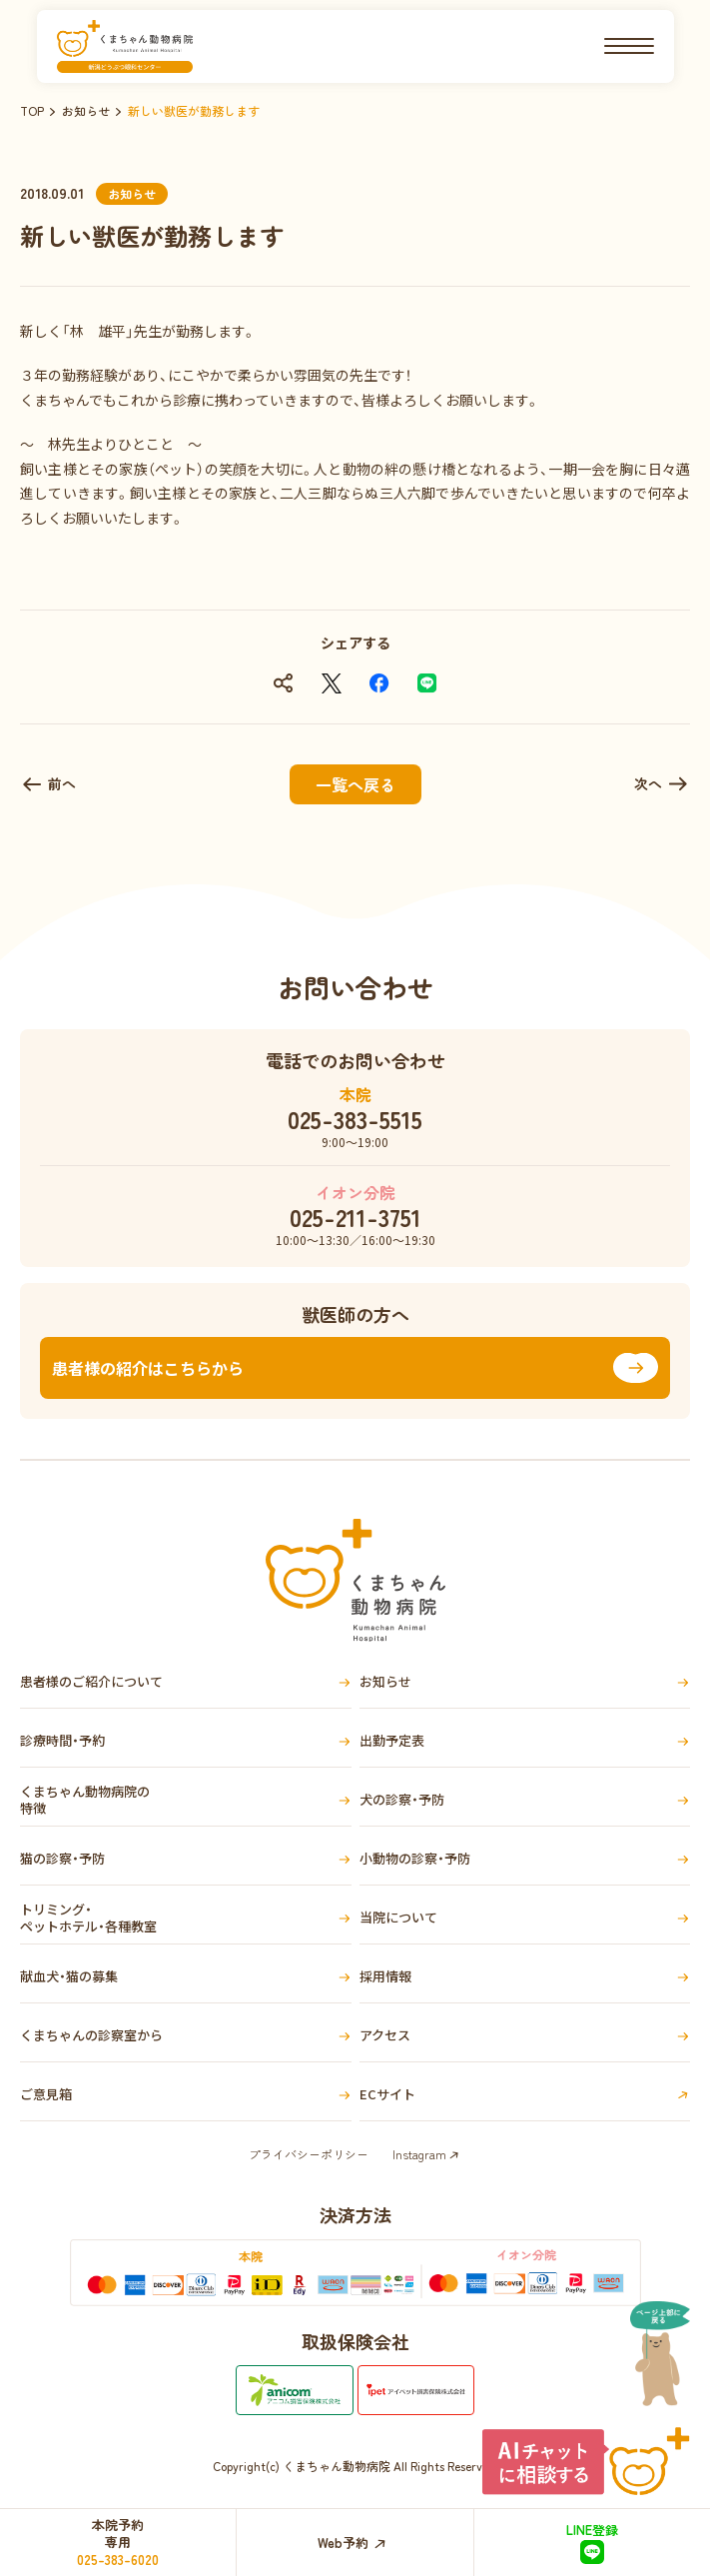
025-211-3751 (355, 1217)
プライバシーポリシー (308, 2153)
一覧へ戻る (355, 784)
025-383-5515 (355, 1119)
